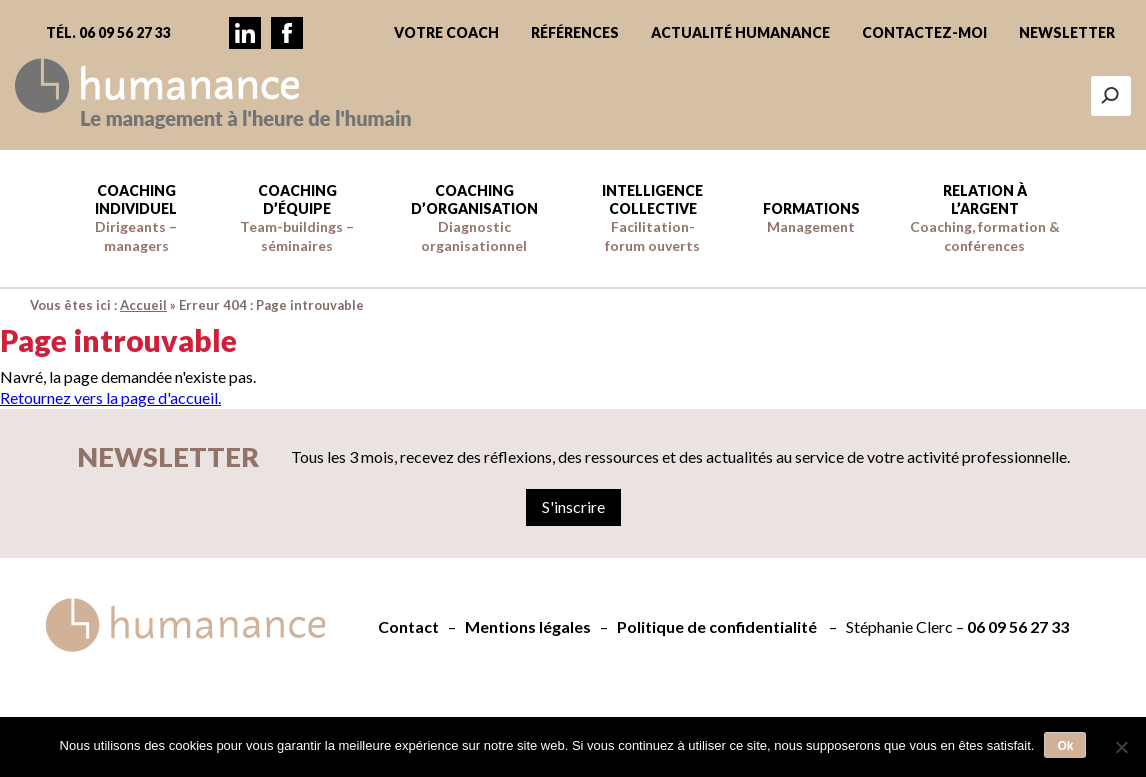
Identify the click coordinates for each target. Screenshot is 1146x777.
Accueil (143, 305)
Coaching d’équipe (297, 218)
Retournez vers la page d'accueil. (110, 397)
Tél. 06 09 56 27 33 (108, 32)
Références (575, 32)
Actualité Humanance (740, 32)
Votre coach (446, 32)
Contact (408, 626)
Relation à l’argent (985, 218)
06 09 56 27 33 (1018, 626)
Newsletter (1067, 32)
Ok (1065, 746)
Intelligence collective (652, 218)
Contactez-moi (924, 32)
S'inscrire (573, 506)
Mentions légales (528, 626)
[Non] (1121, 747)
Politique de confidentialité (717, 626)
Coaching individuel (136, 218)
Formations (811, 217)
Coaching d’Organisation (474, 218)
